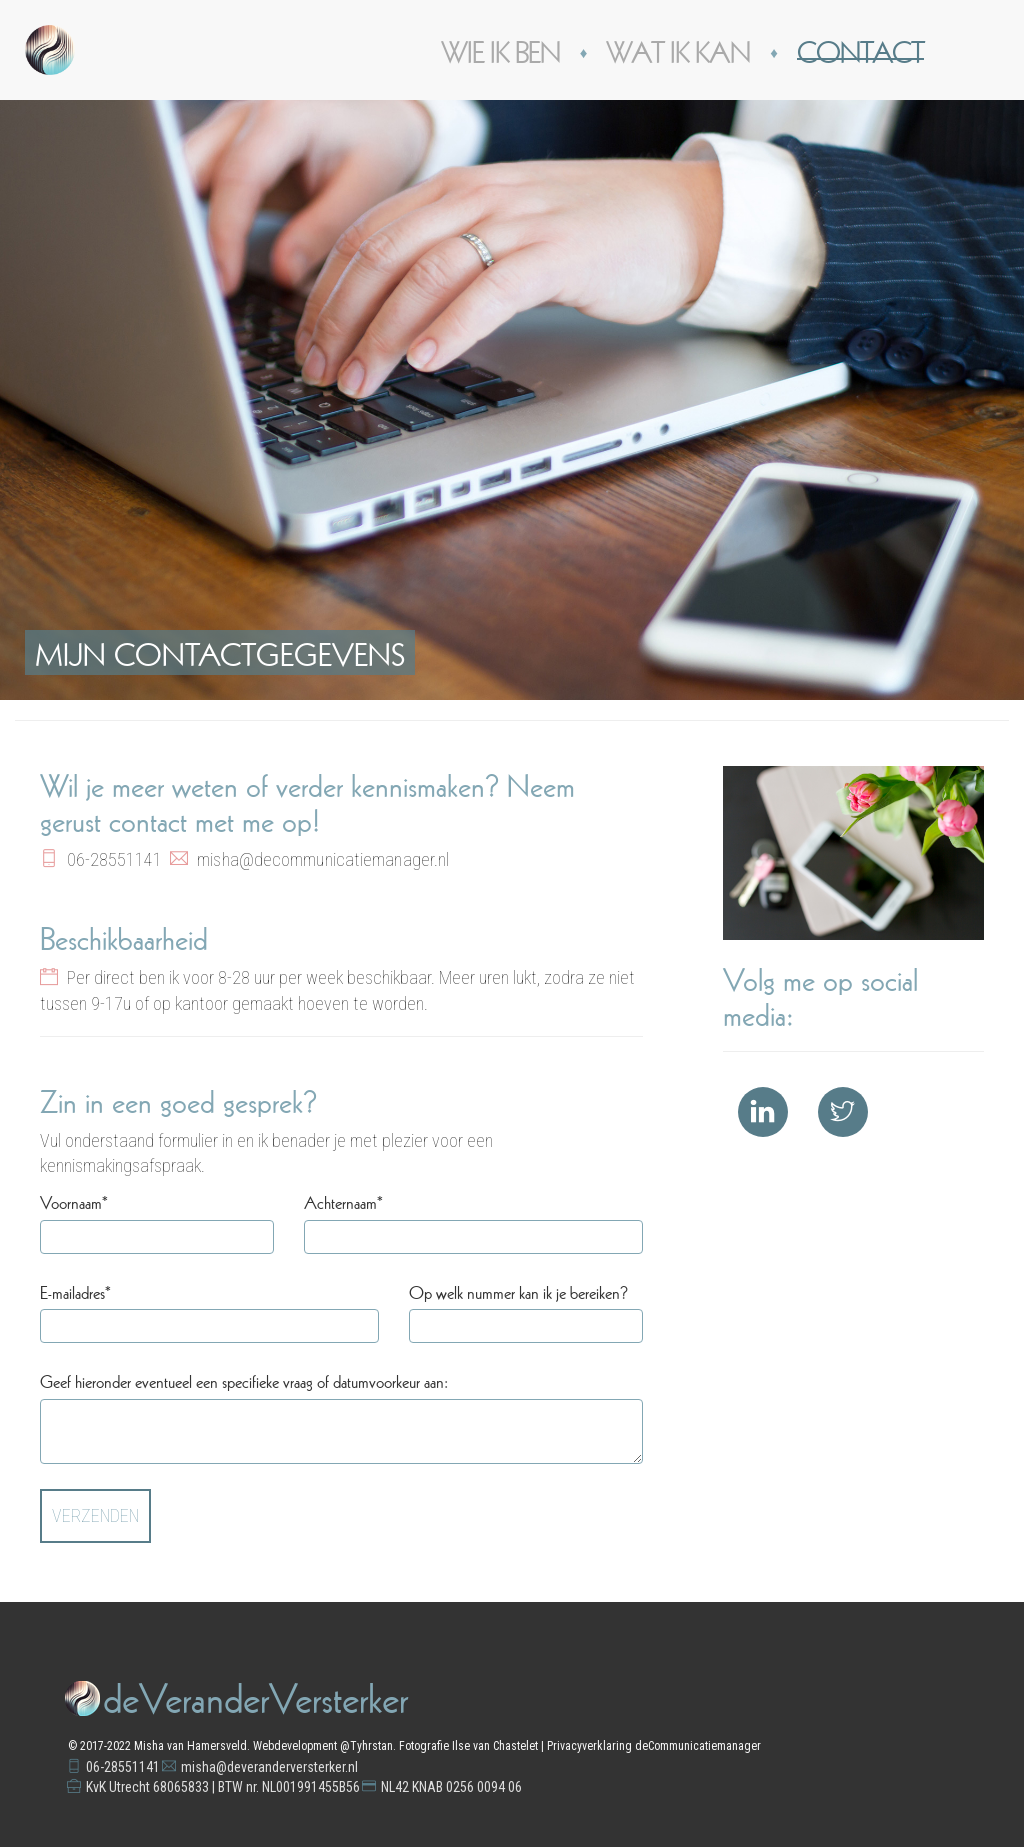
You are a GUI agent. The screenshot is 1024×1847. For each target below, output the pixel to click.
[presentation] (491, 1528)
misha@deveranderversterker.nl (269, 1767)
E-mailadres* (75, 1291)
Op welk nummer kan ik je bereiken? (518, 1291)
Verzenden (95, 1515)
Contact (860, 49)
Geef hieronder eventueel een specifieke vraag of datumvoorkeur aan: (244, 1380)
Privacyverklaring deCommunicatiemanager (654, 1746)
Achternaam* (343, 1201)
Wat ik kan (678, 49)
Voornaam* (74, 1201)
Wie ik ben (500, 49)
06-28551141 (123, 1767)
